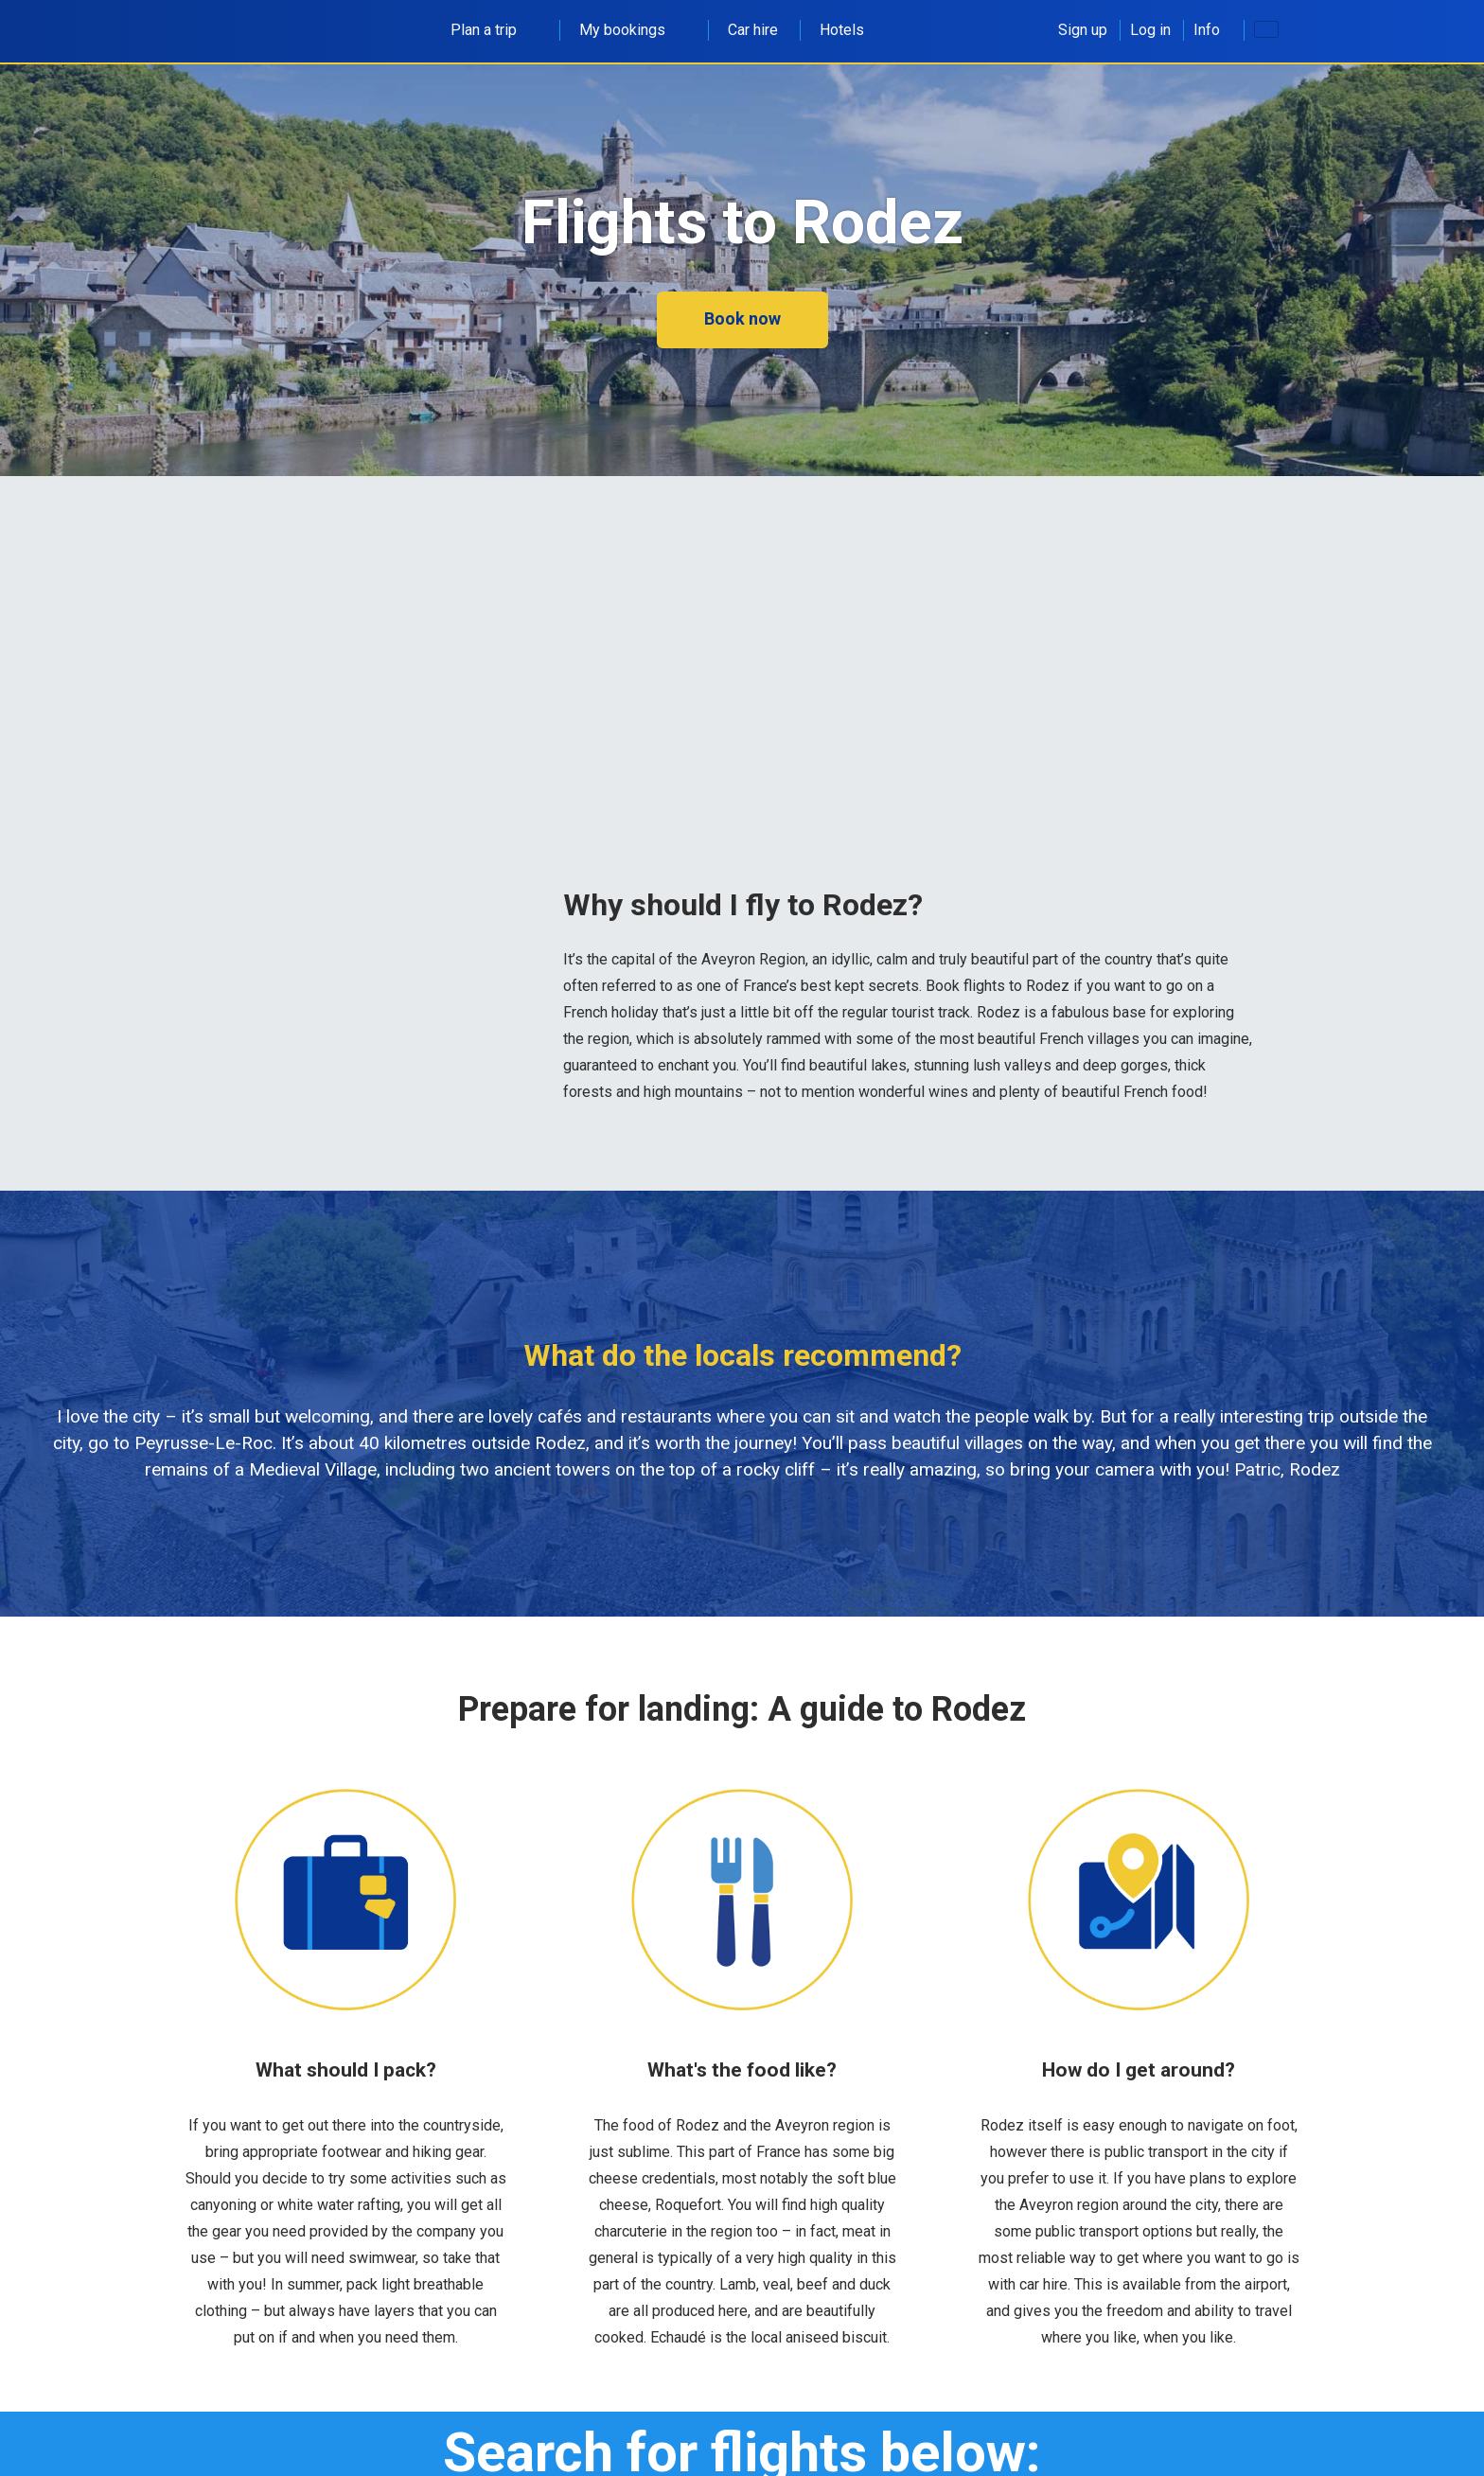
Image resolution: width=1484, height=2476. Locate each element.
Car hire (753, 30)
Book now (742, 318)
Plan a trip (494, 30)
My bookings (632, 30)
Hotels (842, 30)
